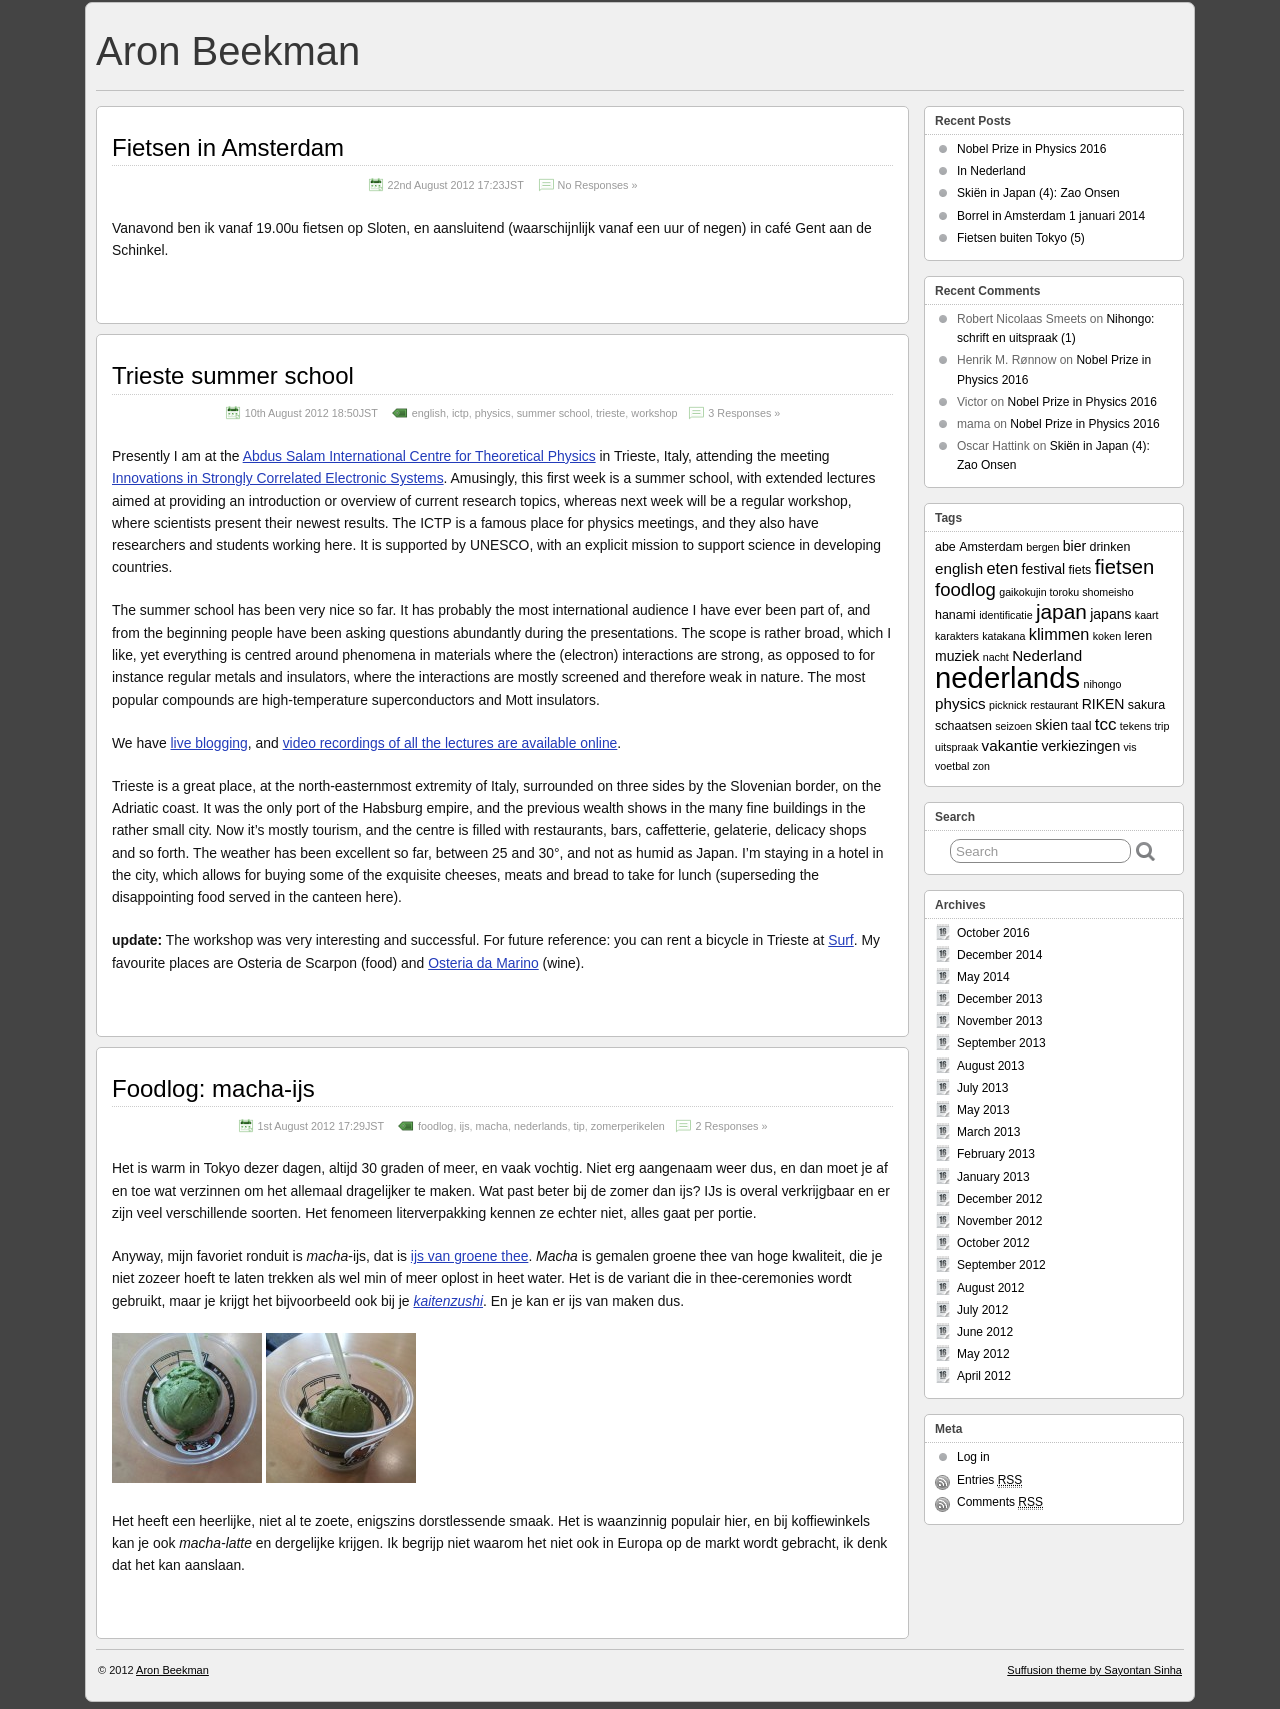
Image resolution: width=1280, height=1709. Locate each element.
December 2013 (999, 999)
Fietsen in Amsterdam (228, 147)
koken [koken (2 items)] (1107, 636)
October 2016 (993, 933)
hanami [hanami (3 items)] (955, 615)
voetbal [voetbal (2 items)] (952, 766)
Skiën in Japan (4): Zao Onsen (1038, 193)
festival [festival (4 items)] (1044, 569)
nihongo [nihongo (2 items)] (1102, 684)
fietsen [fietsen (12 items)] (1125, 567)
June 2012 (985, 1332)
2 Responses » (731, 1126)
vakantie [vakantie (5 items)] (1010, 745)
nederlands (540, 1126)
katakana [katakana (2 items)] (1003, 636)
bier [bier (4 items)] (1074, 546)
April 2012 (984, 1376)
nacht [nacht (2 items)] (996, 657)
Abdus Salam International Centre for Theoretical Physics (419, 456)
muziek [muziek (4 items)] (957, 656)
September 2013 (1001, 1043)
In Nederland (991, 171)
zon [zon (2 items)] (981, 766)
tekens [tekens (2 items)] (1135, 726)
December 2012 (999, 1199)
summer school (553, 413)
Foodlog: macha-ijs (213, 1088)
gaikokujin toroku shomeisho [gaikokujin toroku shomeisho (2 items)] (1066, 592)
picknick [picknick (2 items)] (1008, 705)
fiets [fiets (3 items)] (1079, 570)
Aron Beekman (228, 51)
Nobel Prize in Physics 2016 (1031, 149)
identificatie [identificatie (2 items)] (1005, 615)
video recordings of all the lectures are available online (450, 743)
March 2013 (988, 1132)
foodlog (435, 1126)
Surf (841, 940)
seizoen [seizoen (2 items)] (1013, 726)
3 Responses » (744, 413)
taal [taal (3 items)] (1081, 726)
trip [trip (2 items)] (1162, 726)
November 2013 (999, 1021)
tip (578, 1126)
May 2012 (983, 1354)
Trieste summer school (233, 375)
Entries (989, 1480)
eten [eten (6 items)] (1003, 568)
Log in (973, 1457)
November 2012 (999, 1221)
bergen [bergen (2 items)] (1042, 547)
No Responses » (598, 185)
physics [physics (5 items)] (960, 703)
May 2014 (983, 977)
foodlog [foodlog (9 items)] (965, 589)
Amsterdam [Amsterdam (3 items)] (991, 547)
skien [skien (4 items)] (1051, 725)
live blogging (209, 743)
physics (493, 413)
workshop (654, 413)
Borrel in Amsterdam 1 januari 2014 (1051, 216)
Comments (1000, 1502)
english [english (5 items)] (959, 568)
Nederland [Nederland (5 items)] (1047, 655)
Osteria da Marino (483, 963)
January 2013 (993, 1177)
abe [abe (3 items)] (945, 547)
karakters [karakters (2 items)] (957, 636)
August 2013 (990, 1066)
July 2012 (982, 1310)
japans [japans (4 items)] (1110, 614)
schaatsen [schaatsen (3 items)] (963, 726)
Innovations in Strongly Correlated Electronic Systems (278, 478)
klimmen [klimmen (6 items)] (1059, 634)
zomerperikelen (628, 1126)
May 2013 (983, 1110)
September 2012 (1001, 1265)
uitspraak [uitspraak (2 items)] (956, 747)
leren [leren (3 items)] (1138, 636)
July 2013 (982, 1088)
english (429, 413)
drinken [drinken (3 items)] (1109, 547)
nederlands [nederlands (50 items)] (1007, 677)
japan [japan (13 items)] (1061, 611)
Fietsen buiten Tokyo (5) (1021, 238)
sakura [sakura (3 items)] (1146, 705)
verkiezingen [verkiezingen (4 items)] (1081, 746)
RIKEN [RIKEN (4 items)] (1103, 704)
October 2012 (993, 1243)
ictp (460, 413)
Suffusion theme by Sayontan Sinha (1094, 1670)
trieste (610, 413)
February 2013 (996, 1154)
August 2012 (990, 1288)
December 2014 (999, 955)
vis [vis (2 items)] (1130, 747)
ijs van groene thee (470, 1256)
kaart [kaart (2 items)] (1147, 615)
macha (492, 1126)
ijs (464, 1126)
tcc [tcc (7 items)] (1106, 724)
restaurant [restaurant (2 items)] (1054, 705)
